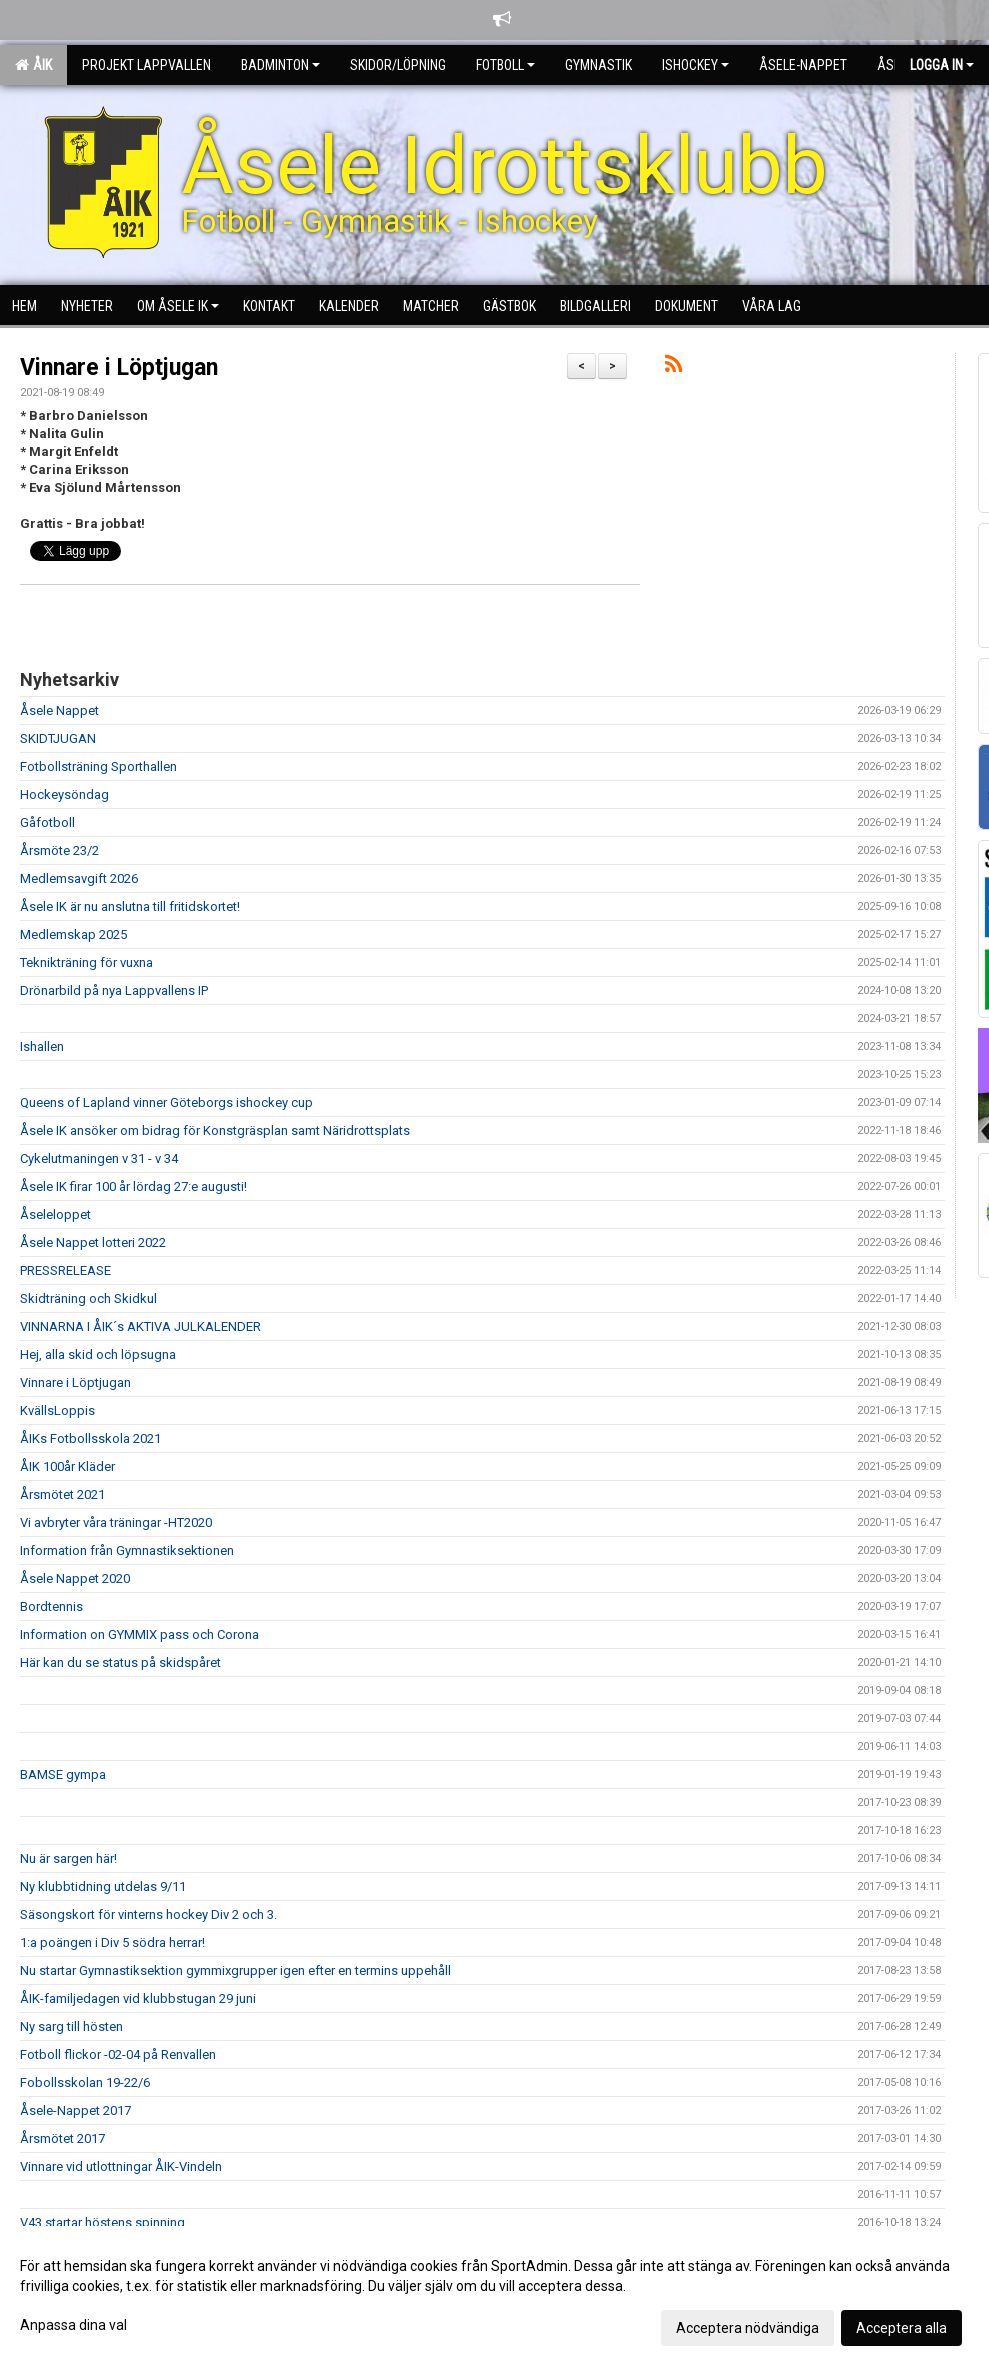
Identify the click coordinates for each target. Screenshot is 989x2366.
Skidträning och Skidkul (88, 1298)
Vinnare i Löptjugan (119, 367)
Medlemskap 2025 (73, 934)
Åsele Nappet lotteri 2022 (93, 1242)
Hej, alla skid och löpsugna (98, 1354)
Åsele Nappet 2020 (75, 1578)
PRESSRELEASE (65, 1270)
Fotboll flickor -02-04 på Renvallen (118, 2054)
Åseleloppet (55, 1214)
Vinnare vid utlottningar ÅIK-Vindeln (121, 2166)
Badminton (280, 65)
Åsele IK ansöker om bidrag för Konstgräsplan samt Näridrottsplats (215, 1130)
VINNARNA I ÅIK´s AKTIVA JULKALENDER (140, 1326)
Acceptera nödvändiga (747, 2328)
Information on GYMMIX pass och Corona (139, 1634)
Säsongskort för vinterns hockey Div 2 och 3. (148, 1914)
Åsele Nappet (59, 710)
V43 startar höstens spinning (102, 2222)
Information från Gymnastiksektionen (127, 1550)
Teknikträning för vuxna (86, 962)
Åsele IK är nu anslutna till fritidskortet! (130, 906)
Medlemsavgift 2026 (79, 878)
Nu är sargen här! (68, 1858)
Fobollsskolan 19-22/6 (85, 2082)
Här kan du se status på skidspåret (120, 1662)
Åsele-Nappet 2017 (75, 2110)
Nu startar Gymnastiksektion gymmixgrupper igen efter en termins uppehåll (235, 1970)
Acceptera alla (901, 2328)
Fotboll (505, 65)
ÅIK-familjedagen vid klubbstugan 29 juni (138, 1998)
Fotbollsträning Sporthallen (98, 766)
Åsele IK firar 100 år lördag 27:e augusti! (133, 1186)
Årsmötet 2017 (62, 2138)
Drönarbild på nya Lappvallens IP (114, 990)
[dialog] (494, 2296)
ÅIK (33, 65)
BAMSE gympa (63, 1774)
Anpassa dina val (73, 2325)
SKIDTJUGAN (58, 738)
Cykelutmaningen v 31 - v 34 (99, 1158)
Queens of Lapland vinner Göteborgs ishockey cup (166, 1102)
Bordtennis (51, 1606)
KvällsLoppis (57, 1410)
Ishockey (695, 65)
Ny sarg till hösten (71, 2026)
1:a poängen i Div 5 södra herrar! (112, 1942)
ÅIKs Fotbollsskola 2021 (90, 1438)
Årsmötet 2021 (62, 1494)
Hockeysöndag (64, 794)
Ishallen (42, 1046)
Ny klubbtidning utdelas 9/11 (103, 1886)
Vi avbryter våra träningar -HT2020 (116, 1522)
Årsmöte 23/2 (59, 850)
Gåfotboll (47, 822)
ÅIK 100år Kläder (67, 1466)
